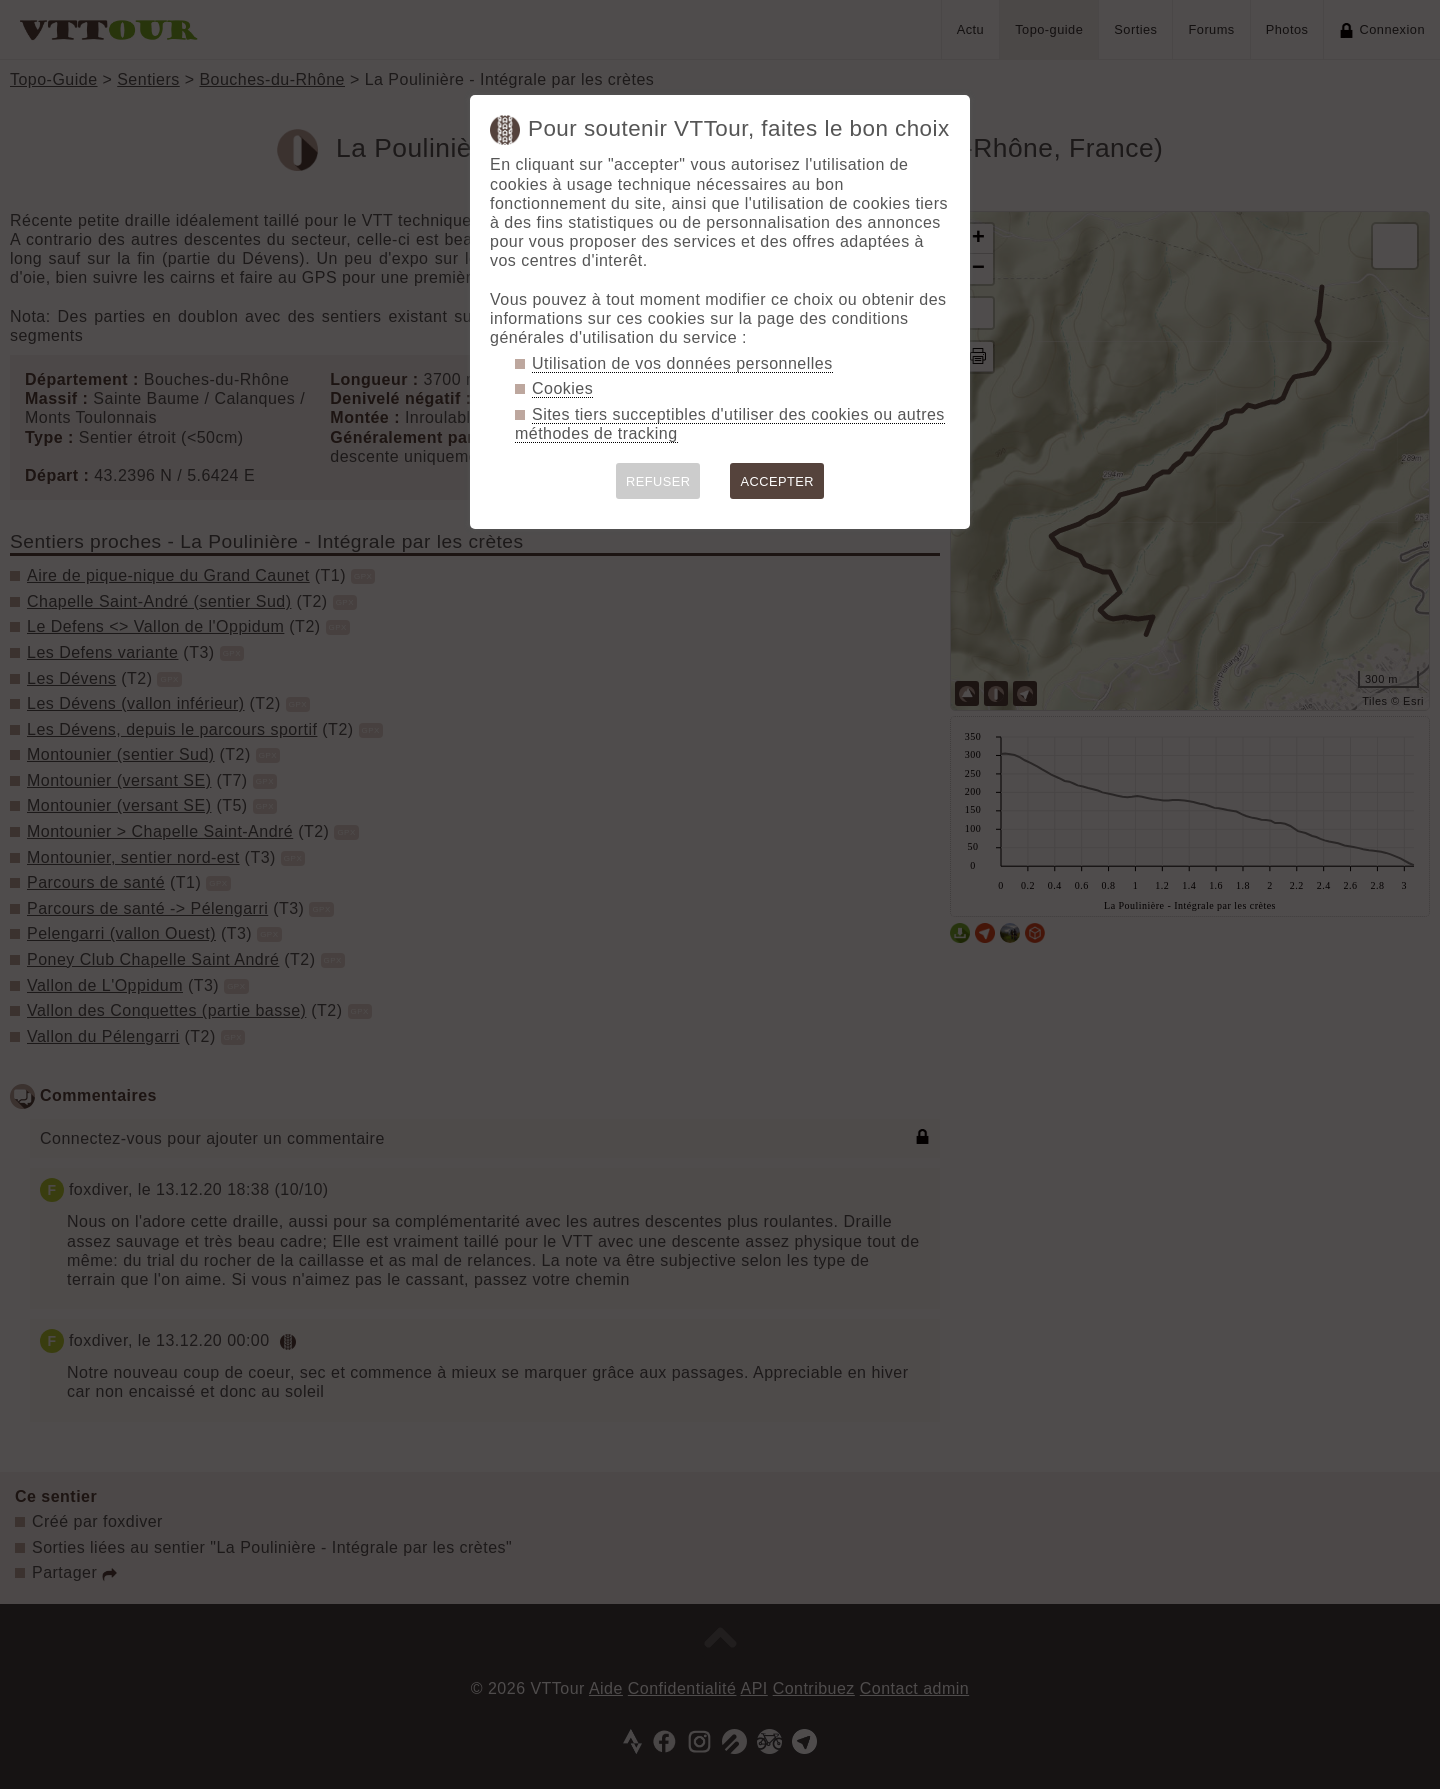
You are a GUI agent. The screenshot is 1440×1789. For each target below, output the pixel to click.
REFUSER (658, 481)
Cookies (562, 388)
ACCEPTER (777, 481)
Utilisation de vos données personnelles (682, 363)
